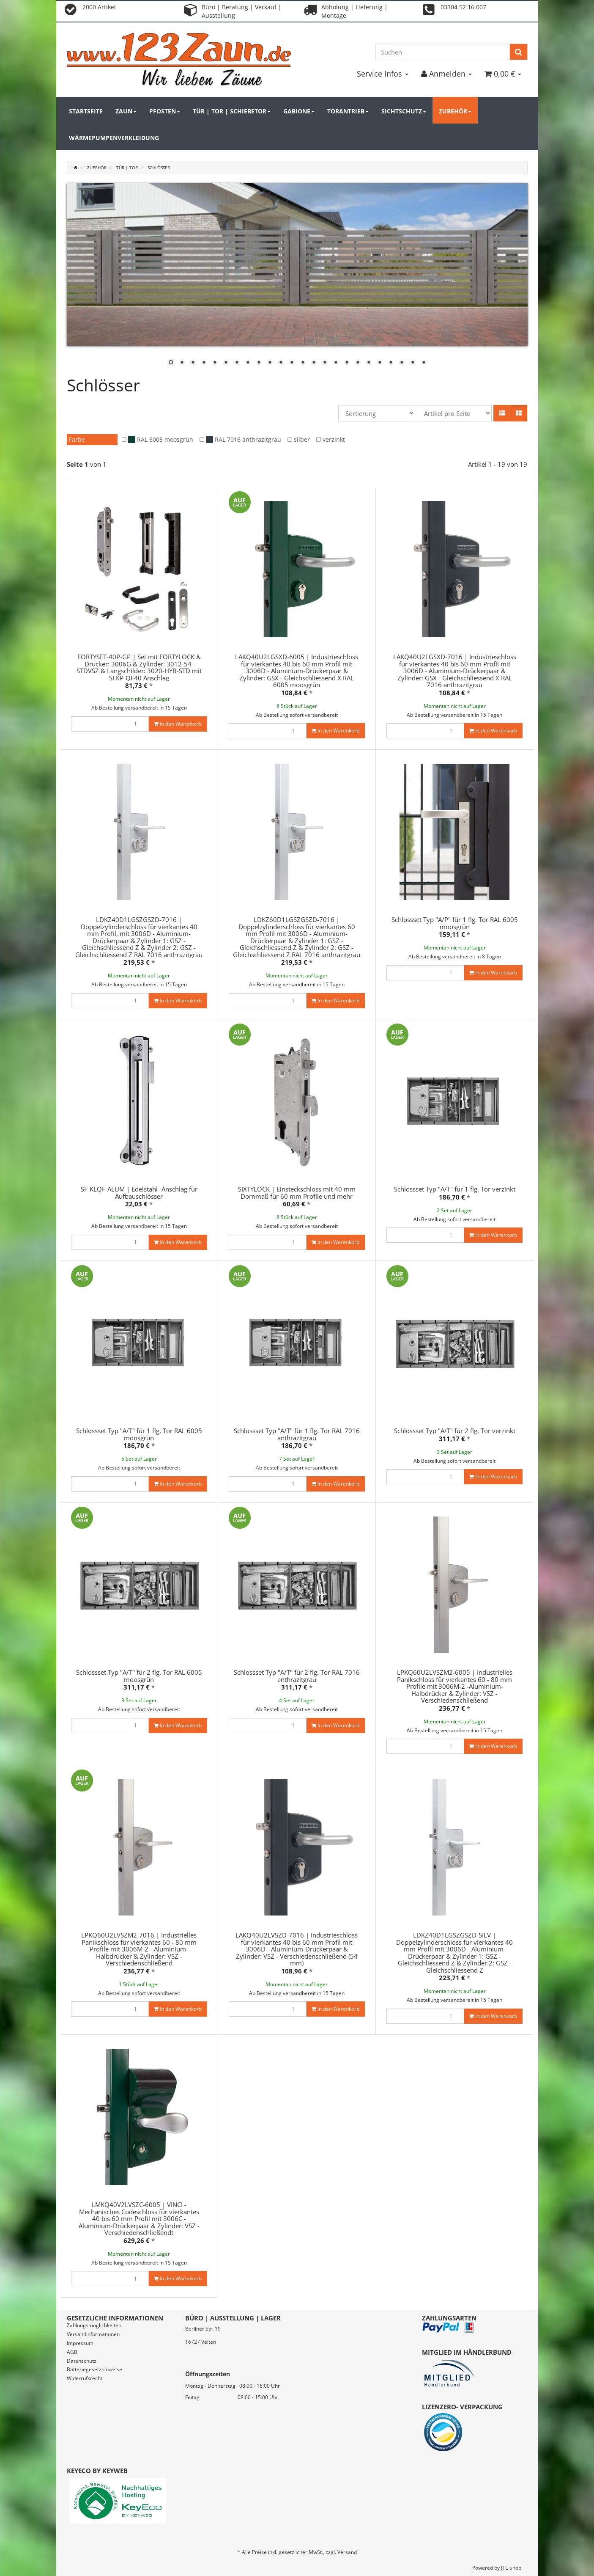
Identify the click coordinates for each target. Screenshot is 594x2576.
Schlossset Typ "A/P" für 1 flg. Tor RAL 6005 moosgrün (454, 923)
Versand (347, 2552)
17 (346, 363)
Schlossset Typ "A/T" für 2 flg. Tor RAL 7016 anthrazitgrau (297, 1676)
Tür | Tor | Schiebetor (232, 111)
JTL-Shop (511, 2567)
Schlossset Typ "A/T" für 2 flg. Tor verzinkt (454, 1430)
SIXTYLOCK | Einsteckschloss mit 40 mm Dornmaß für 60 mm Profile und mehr (297, 1192)
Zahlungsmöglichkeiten (94, 2325)
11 (280, 363)
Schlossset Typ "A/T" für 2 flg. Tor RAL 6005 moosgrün (139, 1676)
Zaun (126, 111)
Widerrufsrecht (84, 2378)
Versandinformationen (93, 2334)
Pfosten (164, 111)
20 (379, 363)
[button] (502, 413)
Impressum (80, 2343)
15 (324, 363)
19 (368, 363)
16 (335, 363)
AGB (72, 2352)
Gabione (299, 111)
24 (423, 363)
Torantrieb (348, 111)
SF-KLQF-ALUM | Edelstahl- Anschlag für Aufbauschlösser (139, 1192)
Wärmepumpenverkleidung (114, 138)
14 (313, 363)
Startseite (86, 111)
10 (269, 363)
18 (357, 363)
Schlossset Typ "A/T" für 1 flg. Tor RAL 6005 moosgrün (139, 1434)
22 (401, 363)
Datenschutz (81, 2360)
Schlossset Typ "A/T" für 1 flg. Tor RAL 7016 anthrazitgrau (297, 1434)
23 (412, 363)
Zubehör (455, 111)
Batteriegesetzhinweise (94, 2369)
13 (302, 363)
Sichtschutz (403, 111)
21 (390, 363)
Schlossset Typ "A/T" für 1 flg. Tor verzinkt (454, 1189)
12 (291, 363)
